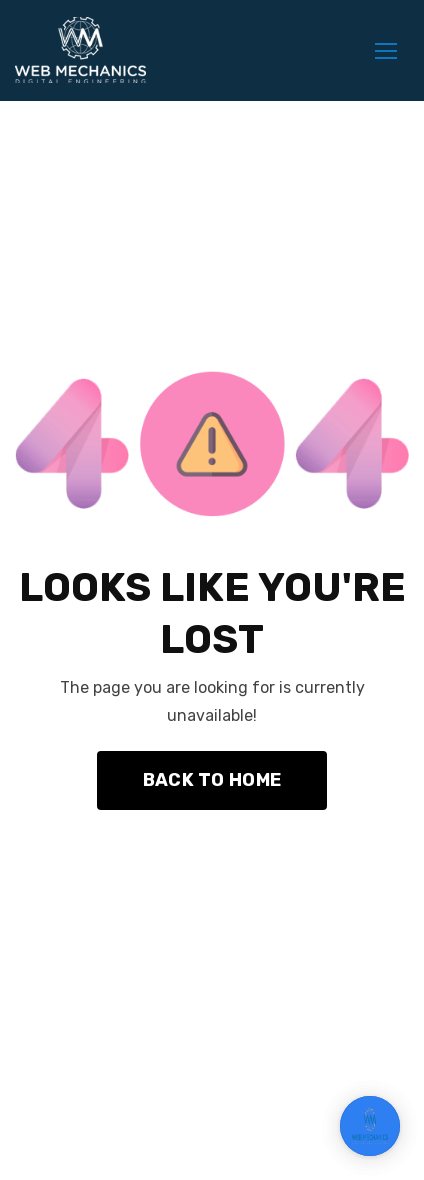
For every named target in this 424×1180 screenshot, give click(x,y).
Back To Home (212, 780)
